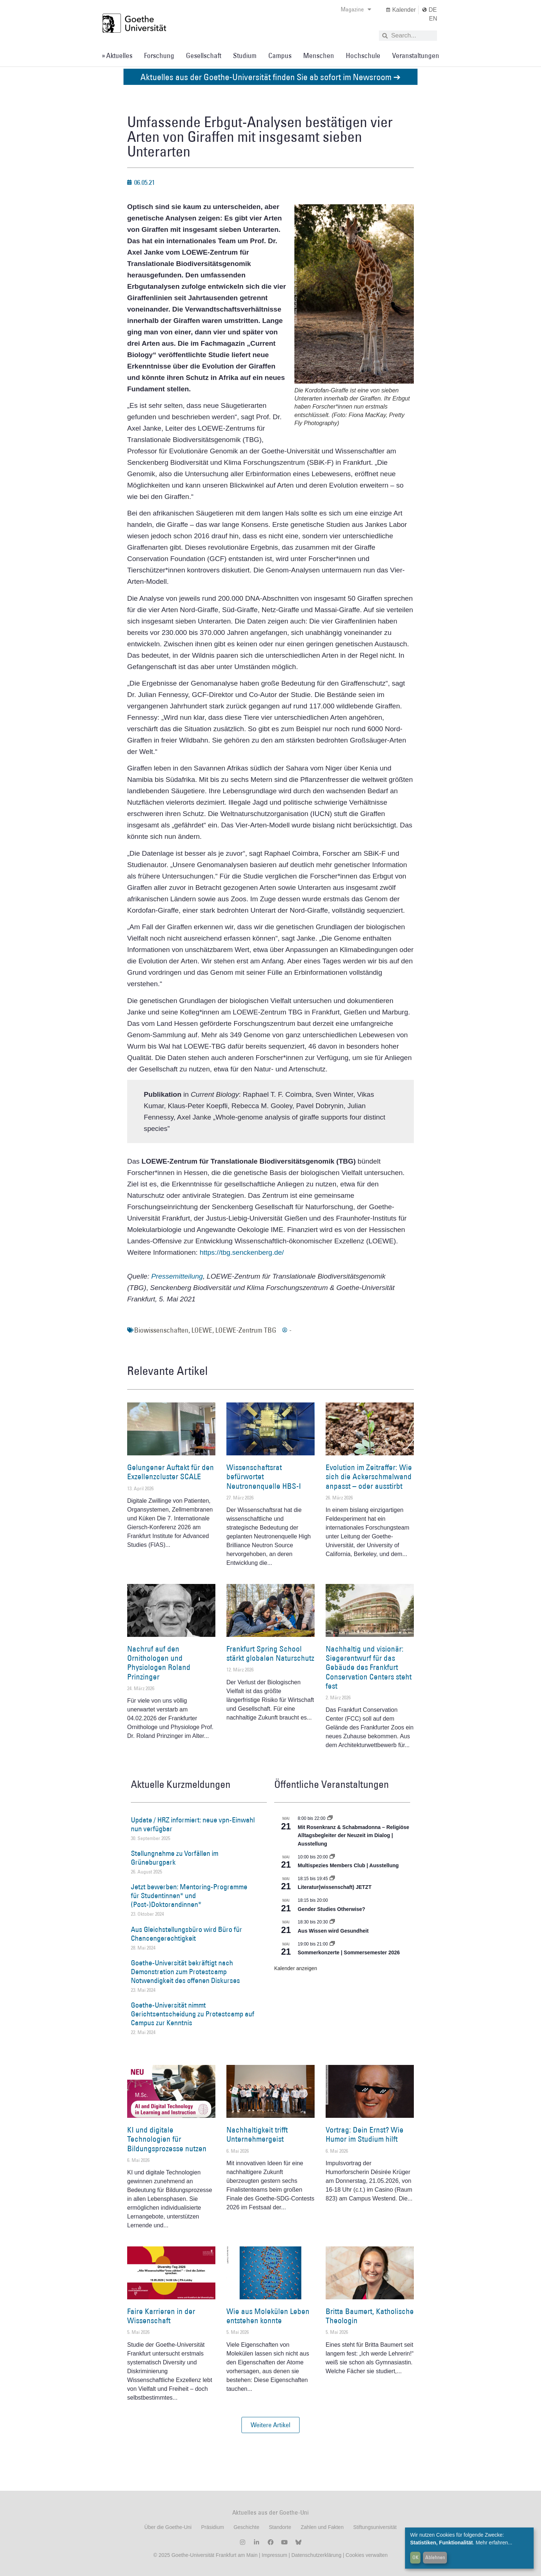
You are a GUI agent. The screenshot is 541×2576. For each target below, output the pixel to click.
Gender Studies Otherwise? (331, 1909)
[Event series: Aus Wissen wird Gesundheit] (332, 1922)
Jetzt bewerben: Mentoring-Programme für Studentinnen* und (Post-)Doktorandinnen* (189, 1895)
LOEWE (201, 1330)
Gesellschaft (203, 55)
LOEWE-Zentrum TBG (245, 1330)
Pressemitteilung (177, 1276)
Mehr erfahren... (494, 2543)
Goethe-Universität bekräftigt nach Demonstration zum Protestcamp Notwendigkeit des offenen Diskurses (185, 1971)
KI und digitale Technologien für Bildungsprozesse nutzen (167, 2139)
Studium (245, 55)
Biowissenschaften (161, 1330)
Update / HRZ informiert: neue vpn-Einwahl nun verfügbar (193, 1824)
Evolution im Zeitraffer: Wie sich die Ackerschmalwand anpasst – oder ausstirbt (369, 1476)
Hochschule (363, 55)
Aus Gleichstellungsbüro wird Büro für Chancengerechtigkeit (186, 1934)
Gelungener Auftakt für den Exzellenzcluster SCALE (170, 1471)
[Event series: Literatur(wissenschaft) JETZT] (332, 1878)
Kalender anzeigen (295, 1968)
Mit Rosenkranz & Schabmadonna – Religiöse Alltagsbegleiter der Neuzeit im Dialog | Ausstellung (353, 1835)
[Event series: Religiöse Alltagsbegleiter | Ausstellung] (330, 1818)
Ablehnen (435, 2557)
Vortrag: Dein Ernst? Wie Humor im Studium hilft (365, 2134)
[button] (270, 2425)
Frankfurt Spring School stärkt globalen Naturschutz (270, 1653)
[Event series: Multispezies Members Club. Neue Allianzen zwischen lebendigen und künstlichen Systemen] (332, 1857)
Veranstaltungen (415, 55)
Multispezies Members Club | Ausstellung (348, 1865)
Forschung (159, 55)
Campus (279, 55)
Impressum (273, 2555)
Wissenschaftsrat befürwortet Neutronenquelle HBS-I (263, 1476)
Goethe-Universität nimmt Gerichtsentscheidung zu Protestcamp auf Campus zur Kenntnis (192, 2013)
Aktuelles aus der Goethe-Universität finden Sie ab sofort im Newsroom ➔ (270, 76)
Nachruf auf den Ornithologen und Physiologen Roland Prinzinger (158, 1663)
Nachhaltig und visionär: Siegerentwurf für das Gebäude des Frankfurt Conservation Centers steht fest (369, 1667)
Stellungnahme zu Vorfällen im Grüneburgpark (174, 1858)
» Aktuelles (117, 55)
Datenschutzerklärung (316, 2555)
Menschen (318, 55)
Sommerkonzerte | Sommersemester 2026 (349, 1952)
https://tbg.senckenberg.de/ (242, 1252)
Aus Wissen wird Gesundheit (333, 1931)
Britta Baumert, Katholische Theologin (370, 2315)
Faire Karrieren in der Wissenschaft (161, 2315)
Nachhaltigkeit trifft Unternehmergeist (257, 2134)
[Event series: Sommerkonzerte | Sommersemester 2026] (332, 1944)
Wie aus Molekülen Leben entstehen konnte (267, 2315)
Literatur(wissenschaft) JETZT (335, 1887)
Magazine (356, 9)
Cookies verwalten (366, 2555)
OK (415, 2557)
